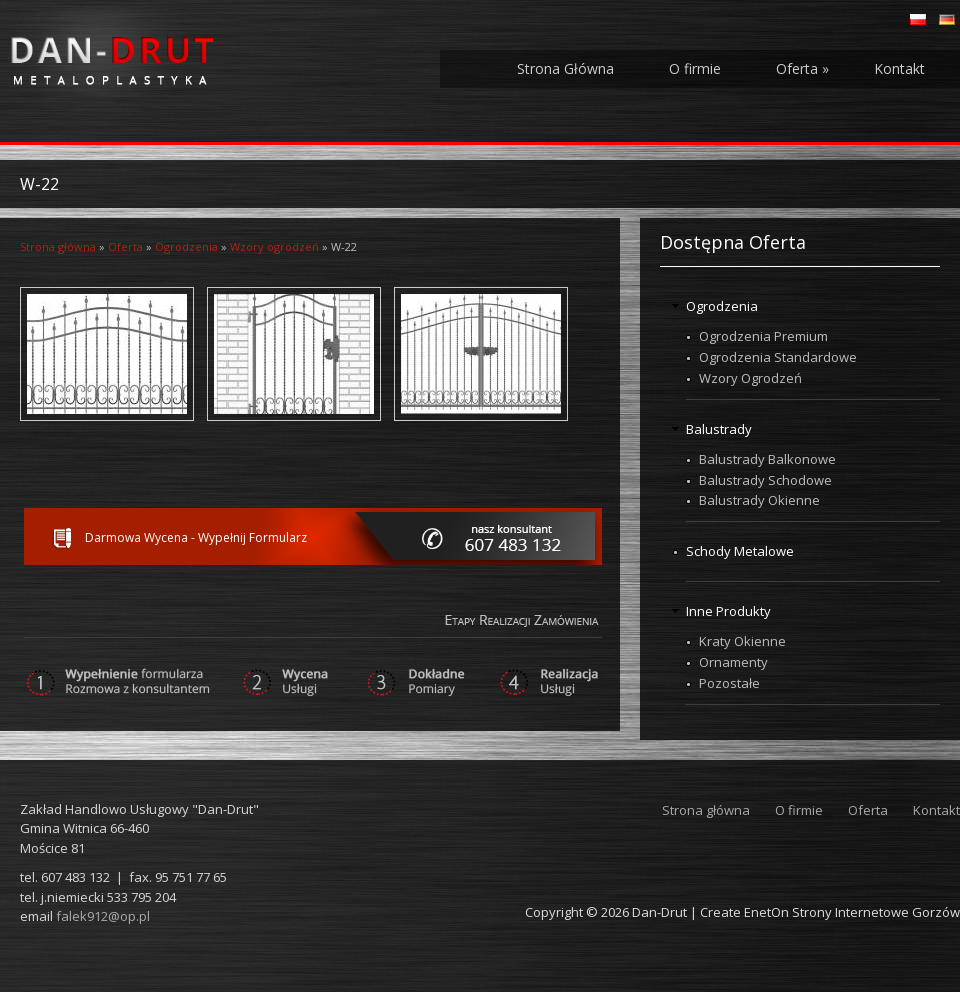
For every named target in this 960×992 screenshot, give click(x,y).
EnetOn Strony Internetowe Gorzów (852, 912)
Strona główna (58, 246)
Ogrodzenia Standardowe (778, 357)
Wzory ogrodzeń (274, 246)
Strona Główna (565, 68)
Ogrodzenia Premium (763, 336)
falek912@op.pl (103, 916)
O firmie (695, 68)
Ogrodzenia (186, 246)
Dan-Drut (659, 912)
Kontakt (899, 68)
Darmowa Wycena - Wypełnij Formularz (196, 537)
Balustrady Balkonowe (767, 459)
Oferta (802, 68)
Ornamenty (733, 662)
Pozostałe (729, 683)
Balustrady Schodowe (765, 480)
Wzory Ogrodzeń (750, 378)
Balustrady (719, 429)
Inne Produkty (728, 611)
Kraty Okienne (742, 641)
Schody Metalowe (740, 551)
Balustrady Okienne (759, 500)
